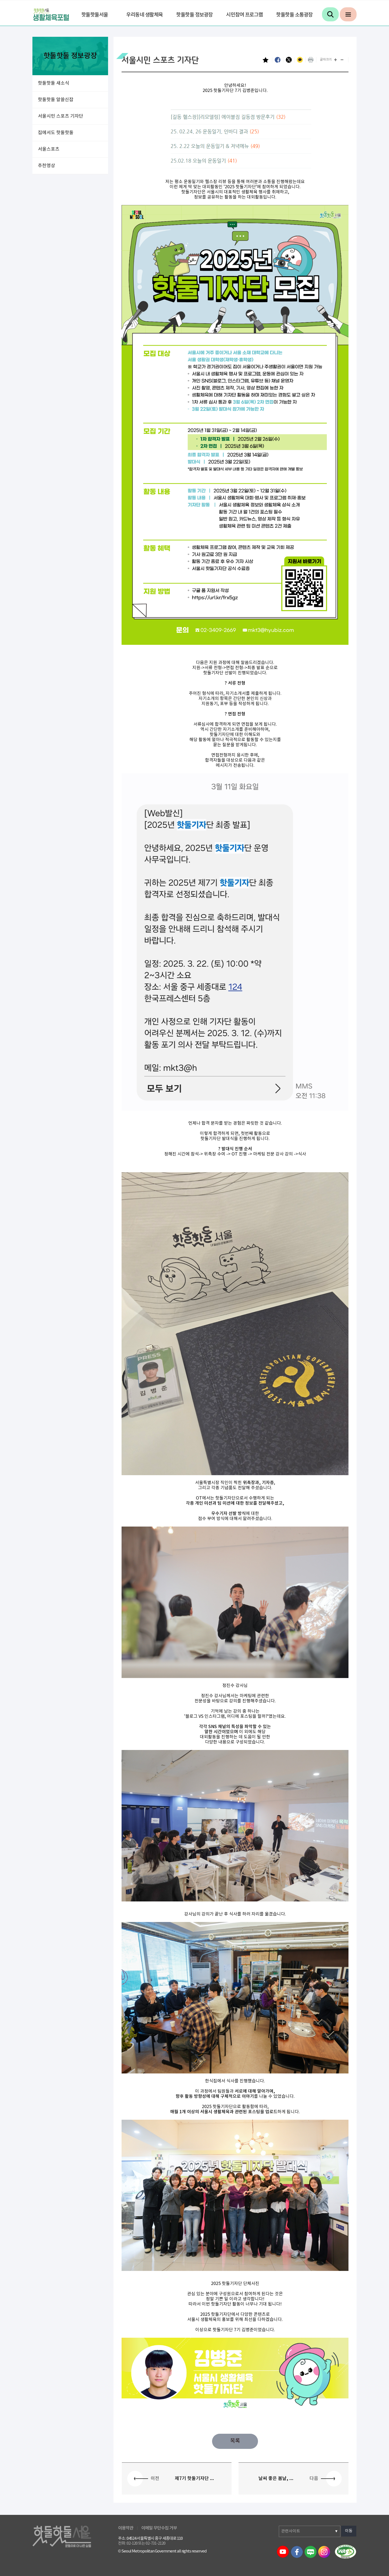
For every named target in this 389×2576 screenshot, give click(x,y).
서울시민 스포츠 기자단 (60, 116)
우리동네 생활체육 (144, 15)
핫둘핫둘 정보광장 (194, 15)
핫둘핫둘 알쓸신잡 (55, 100)
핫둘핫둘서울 (94, 15)
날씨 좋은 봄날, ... (276, 2478)
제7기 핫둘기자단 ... (194, 2478)
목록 (235, 2441)
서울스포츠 (48, 149)
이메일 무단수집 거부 (159, 2528)
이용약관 (125, 2528)
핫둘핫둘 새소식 (53, 83)
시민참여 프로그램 (244, 15)
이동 (349, 2531)
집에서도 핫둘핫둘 (55, 133)
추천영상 (46, 166)
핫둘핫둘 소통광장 (294, 15)
